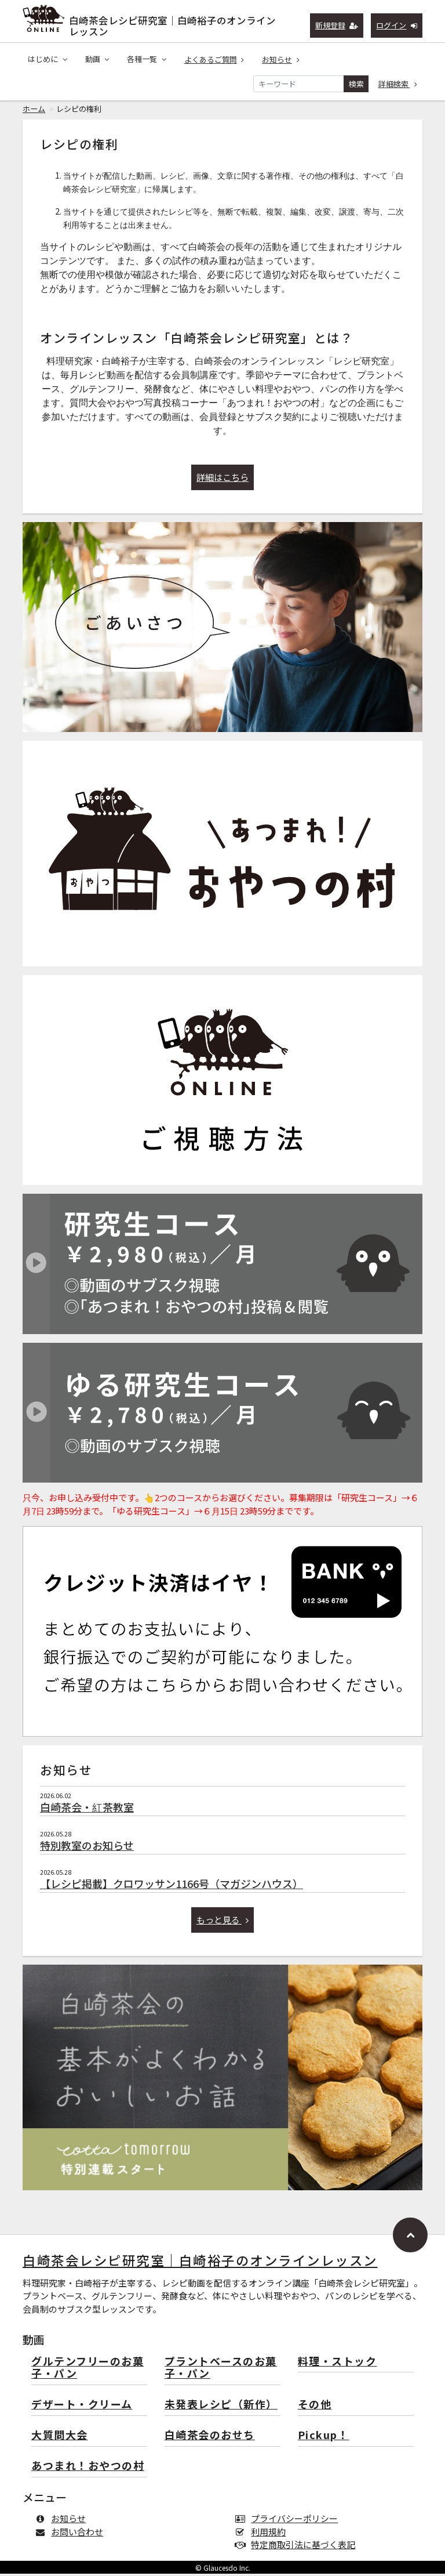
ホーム (34, 111)
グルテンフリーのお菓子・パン (87, 2370)
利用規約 (263, 2534)
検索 (356, 83)
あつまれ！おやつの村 (87, 2468)
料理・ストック (337, 2364)
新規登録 (337, 25)
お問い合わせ (71, 2534)
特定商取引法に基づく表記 (297, 2547)
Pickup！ (323, 2437)
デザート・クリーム (82, 2407)
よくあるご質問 (214, 59)
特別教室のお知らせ (87, 1847)
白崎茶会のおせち (210, 2437)
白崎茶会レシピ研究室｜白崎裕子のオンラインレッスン (172, 23)
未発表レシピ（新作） (221, 2407)
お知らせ (281, 59)
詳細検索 (398, 83)
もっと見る (222, 1922)
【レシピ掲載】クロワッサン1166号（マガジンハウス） (171, 1885)
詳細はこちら (222, 479)
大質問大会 (59, 2437)
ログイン (396, 25)
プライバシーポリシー (289, 2521)
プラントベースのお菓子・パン (221, 2370)
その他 (315, 2407)
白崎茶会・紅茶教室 (87, 1809)
